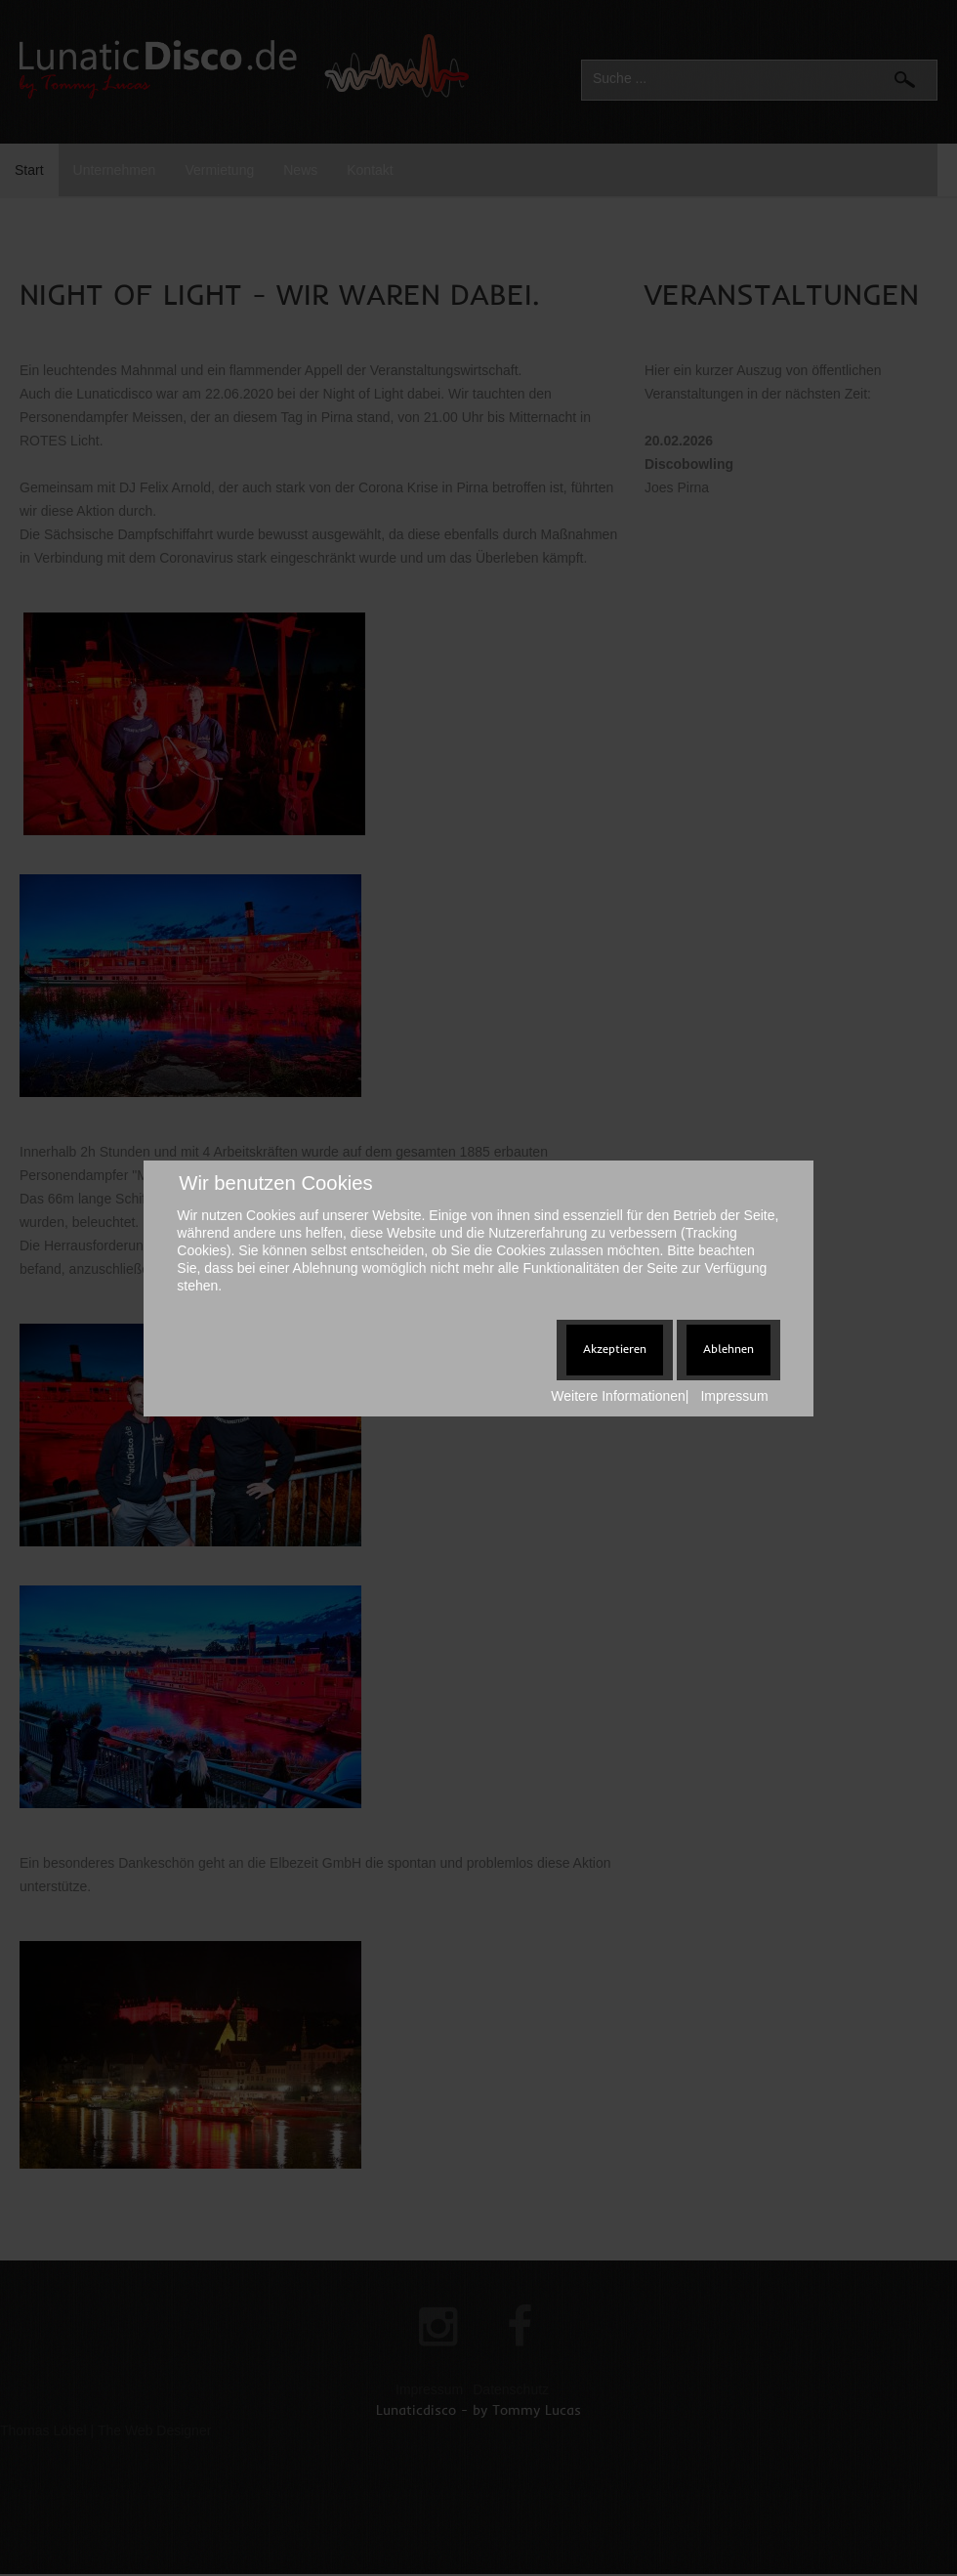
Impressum (734, 1396)
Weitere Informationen (618, 1396)
